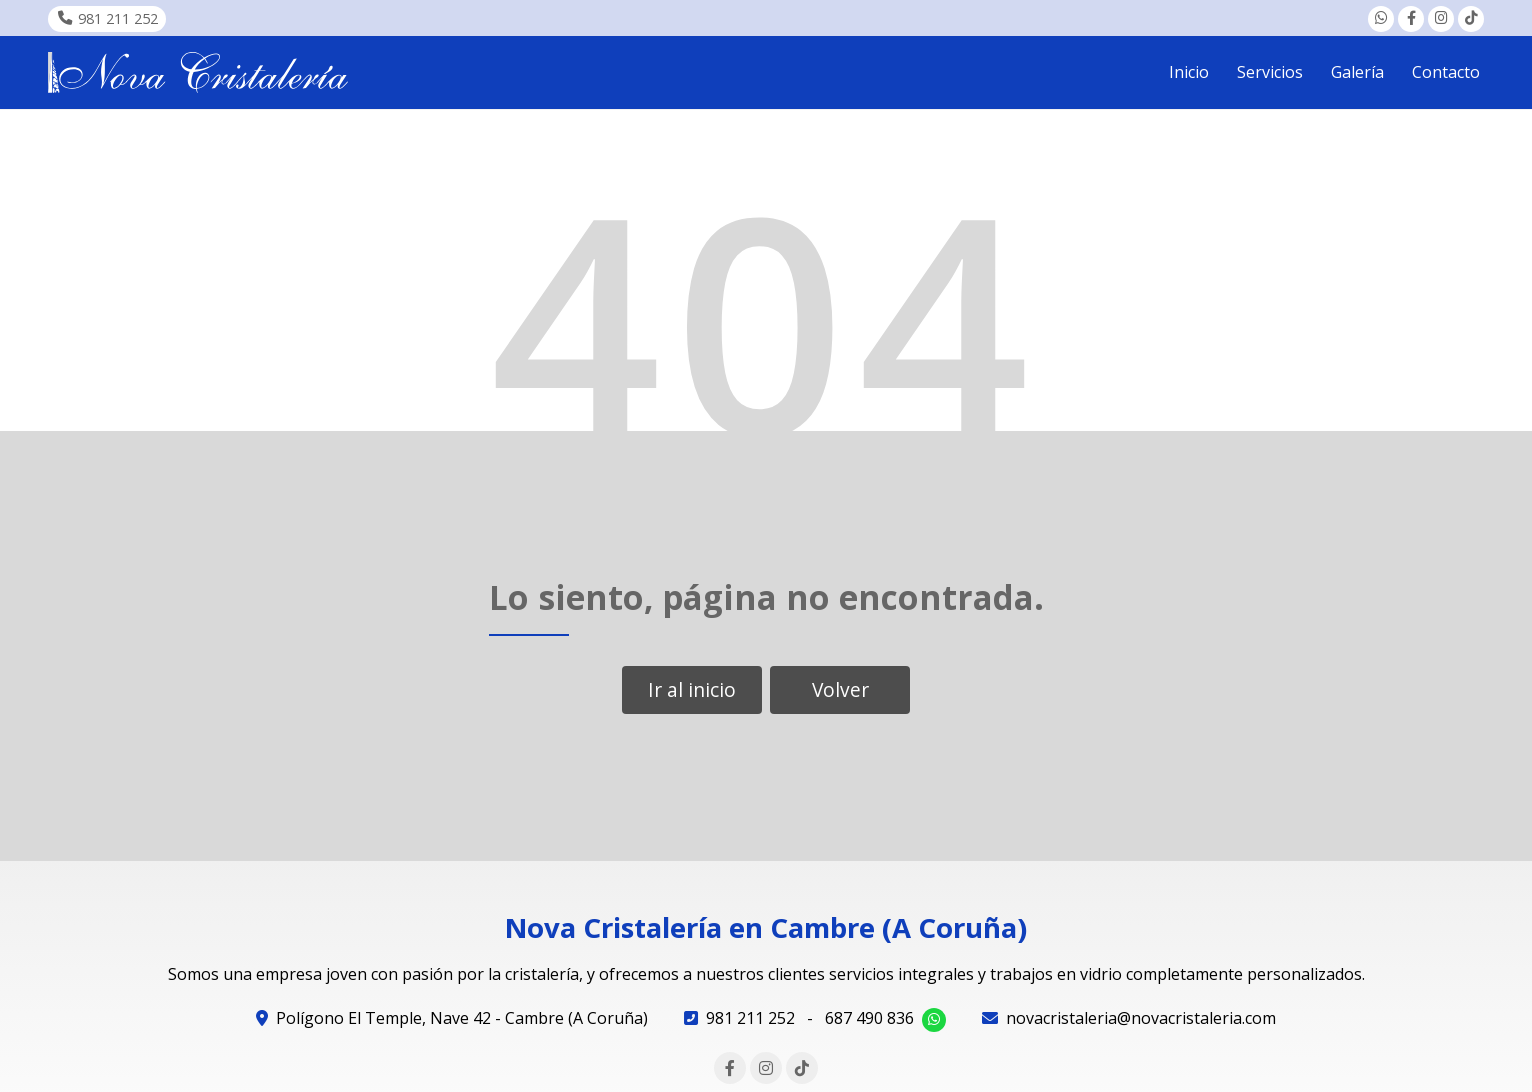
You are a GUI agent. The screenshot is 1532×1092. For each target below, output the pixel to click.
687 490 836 (869, 1018)
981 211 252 (750, 1018)
